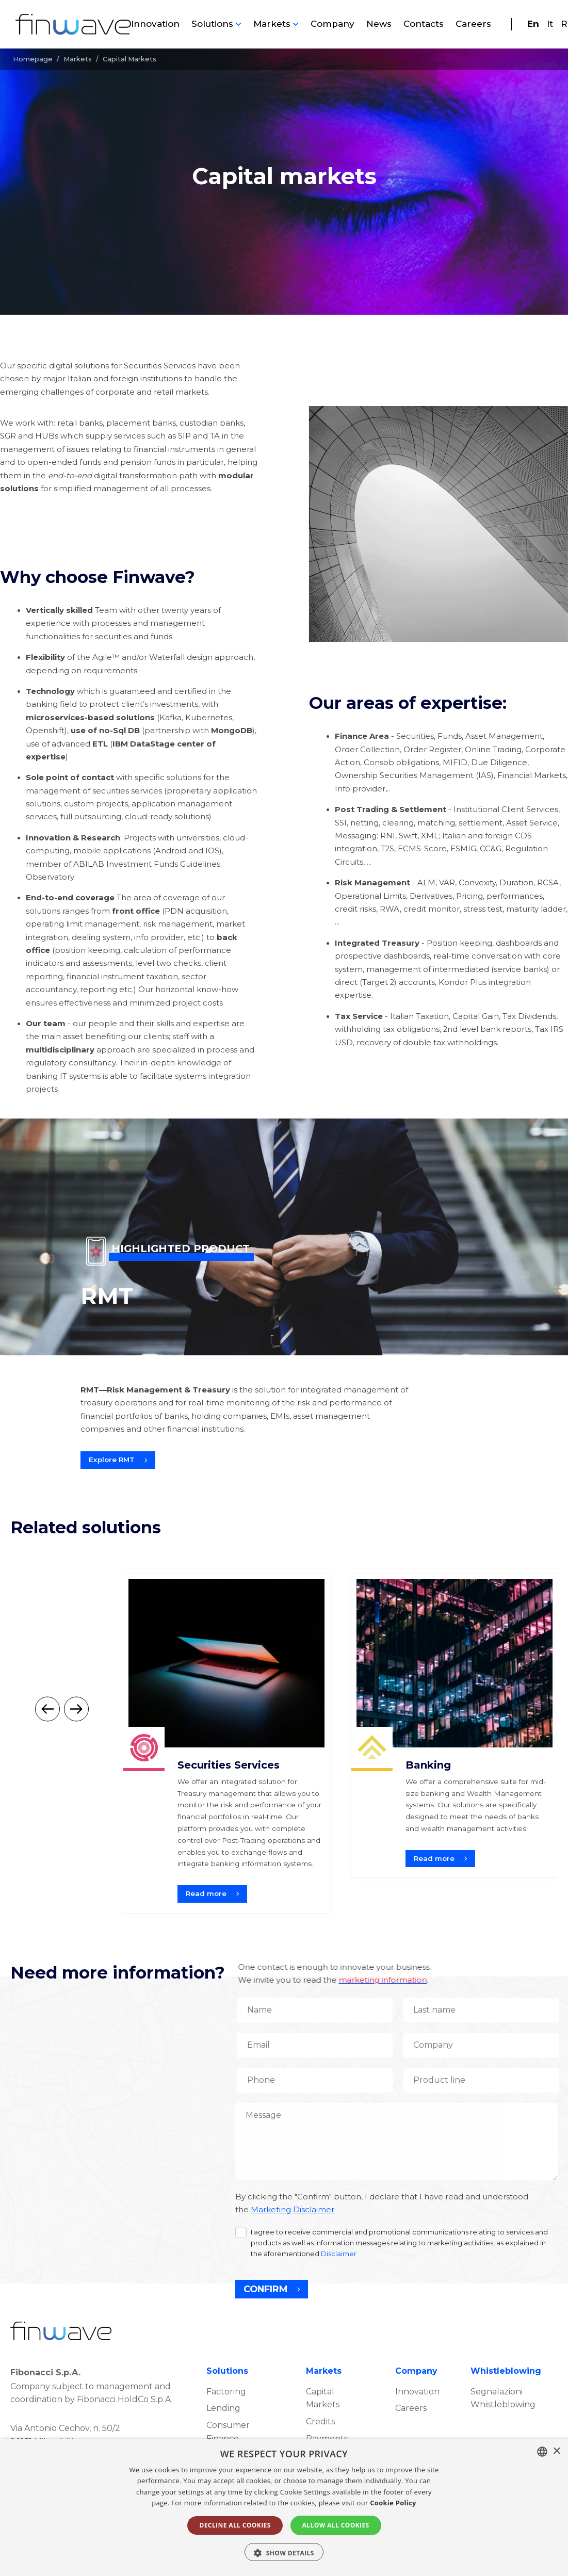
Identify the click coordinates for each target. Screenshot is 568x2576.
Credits (320, 2421)
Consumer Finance (228, 2431)
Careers (473, 24)
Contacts (423, 24)
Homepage (33, 59)
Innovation (155, 24)
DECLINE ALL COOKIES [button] (234, 2525)
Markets (271, 24)
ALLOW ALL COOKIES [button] (335, 2525)
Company (332, 24)
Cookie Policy (393, 2502)
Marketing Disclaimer (292, 2209)
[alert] (284, 2507)
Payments (327, 2438)
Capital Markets (322, 2398)
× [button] (556, 2451)
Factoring (226, 2391)
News (379, 24)
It (550, 24)
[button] (284, 2552)
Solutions (212, 24)
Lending (223, 2408)
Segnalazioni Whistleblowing (502, 2398)
